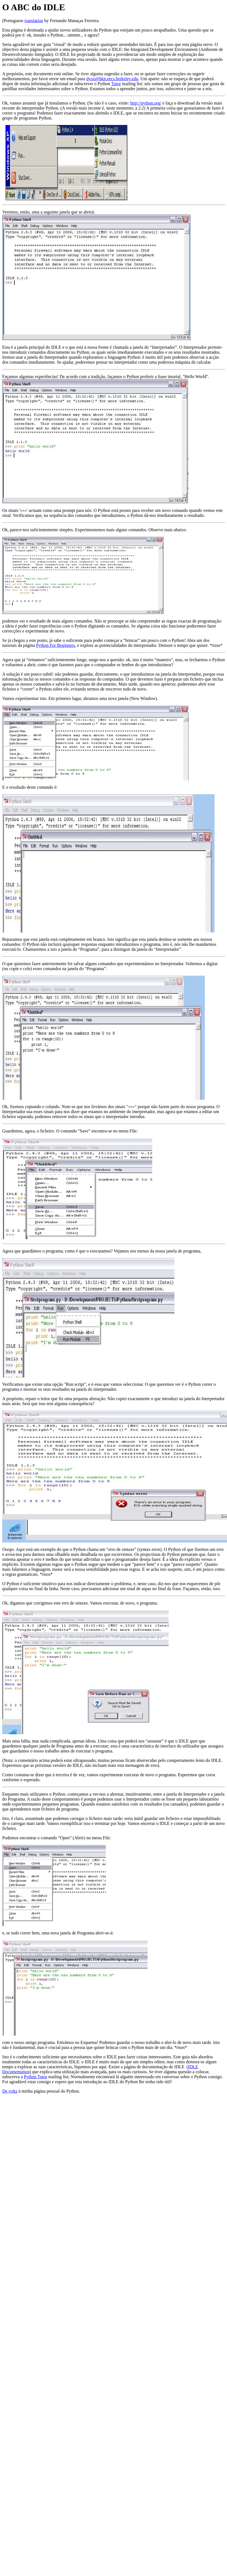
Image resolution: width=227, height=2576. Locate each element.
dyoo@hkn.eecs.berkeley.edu (112, 78)
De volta (9, 2091)
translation (33, 20)
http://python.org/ (145, 103)
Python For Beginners (55, 645)
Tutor (116, 83)
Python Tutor (35, 2076)
